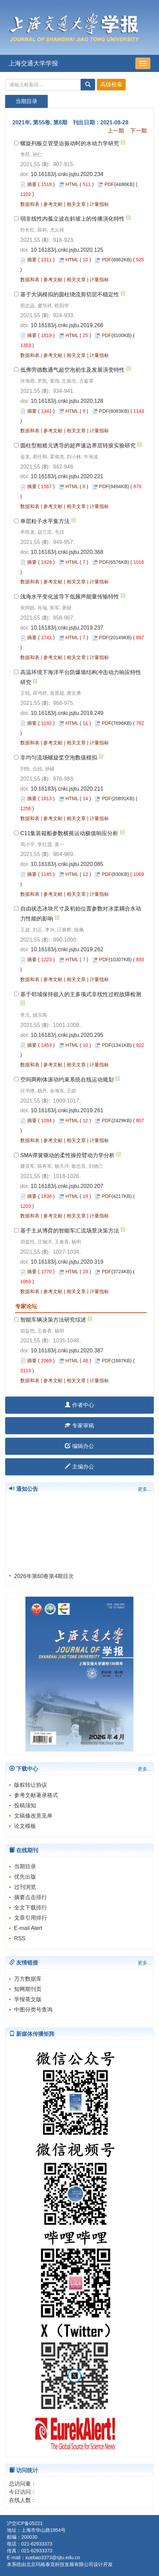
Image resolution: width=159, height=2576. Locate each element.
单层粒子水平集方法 (45, 521)
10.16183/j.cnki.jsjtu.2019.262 (67, 949)
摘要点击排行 (30, 1897)
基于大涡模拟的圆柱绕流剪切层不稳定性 (69, 294)
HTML (72, 184)
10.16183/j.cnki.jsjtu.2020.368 (67, 552)
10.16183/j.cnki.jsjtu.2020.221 (67, 476)
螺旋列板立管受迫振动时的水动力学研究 (69, 143)
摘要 (32, 184)
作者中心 (79, 1405)
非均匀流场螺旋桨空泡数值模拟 (58, 757)
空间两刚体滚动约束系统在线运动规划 (67, 1079)
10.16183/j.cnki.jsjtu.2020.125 (67, 250)
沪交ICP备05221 (25, 2523)
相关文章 (76, 204)
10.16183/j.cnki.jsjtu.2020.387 (67, 1350)
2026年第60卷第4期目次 (44, 1579)
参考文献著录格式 (36, 1795)
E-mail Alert (28, 1928)
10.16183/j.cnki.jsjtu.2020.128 (67, 401)
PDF (109, 184)
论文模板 (25, 1826)
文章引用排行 (30, 1918)
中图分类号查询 (33, 2009)
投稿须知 (25, 1805)
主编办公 (79, 1467)
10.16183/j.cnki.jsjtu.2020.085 (67, 864)
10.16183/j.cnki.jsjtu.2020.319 (67, 1262)
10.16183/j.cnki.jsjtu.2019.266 (67, 325)
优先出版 (25, 1877)
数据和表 (29, 204)
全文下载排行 (30, 1907)
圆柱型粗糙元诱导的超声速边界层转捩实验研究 (78, 445)
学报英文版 (28, 1999)
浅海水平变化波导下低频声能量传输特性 (69, 596)
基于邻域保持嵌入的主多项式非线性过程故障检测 (80, 994)
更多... (144, 1489)
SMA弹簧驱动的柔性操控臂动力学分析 (67, 1155)
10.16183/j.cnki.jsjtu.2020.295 (67, 1035)
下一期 (138, 131)
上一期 (115, 131)
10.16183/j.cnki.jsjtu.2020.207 (67, 1186)
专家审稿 (79, 1425)
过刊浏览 (25, 1887)
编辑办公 (79, 1446)
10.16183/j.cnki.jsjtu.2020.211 (67, 789)
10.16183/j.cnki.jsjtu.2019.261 (67, 1110)
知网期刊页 (28, 1989)
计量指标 (99, 204)
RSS (19, 1938)
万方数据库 (28, 1979)
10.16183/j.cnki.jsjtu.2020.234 (67, 174)
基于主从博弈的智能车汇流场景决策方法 (69, 1231)
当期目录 (25, 1866)
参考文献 (53, 204)
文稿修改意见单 (33, 1816)
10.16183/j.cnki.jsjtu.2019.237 (67, 628)
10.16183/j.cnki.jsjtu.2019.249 (67, 713)
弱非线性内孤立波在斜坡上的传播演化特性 (72, 219)
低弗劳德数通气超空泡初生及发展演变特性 (72, 370)
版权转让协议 (30, 1785)
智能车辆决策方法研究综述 (53, 1320)
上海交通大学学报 (33, 63)
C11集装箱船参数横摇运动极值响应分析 (69, 833)
